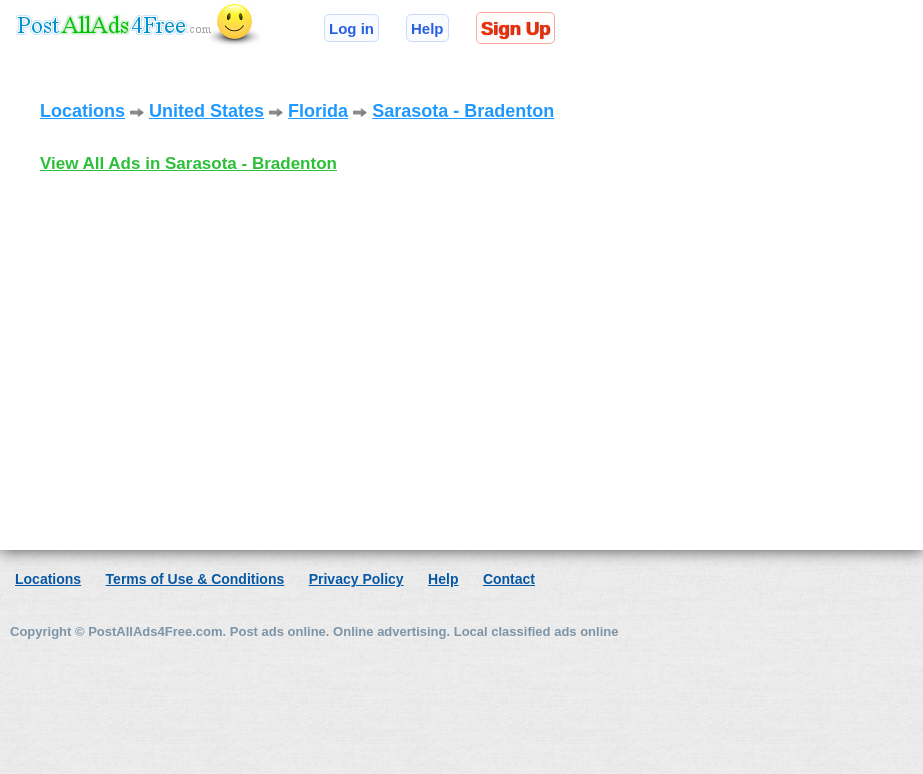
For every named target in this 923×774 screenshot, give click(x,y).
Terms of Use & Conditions (195, 579)
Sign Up (515, 28)
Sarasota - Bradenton (463, 111)
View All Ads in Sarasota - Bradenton (188, 163)
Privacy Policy (356, 579)
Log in (351, 28)
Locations (82, 111)
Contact (509, 579)
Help (427, 28)
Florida (318, 111)
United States (206, 111)
